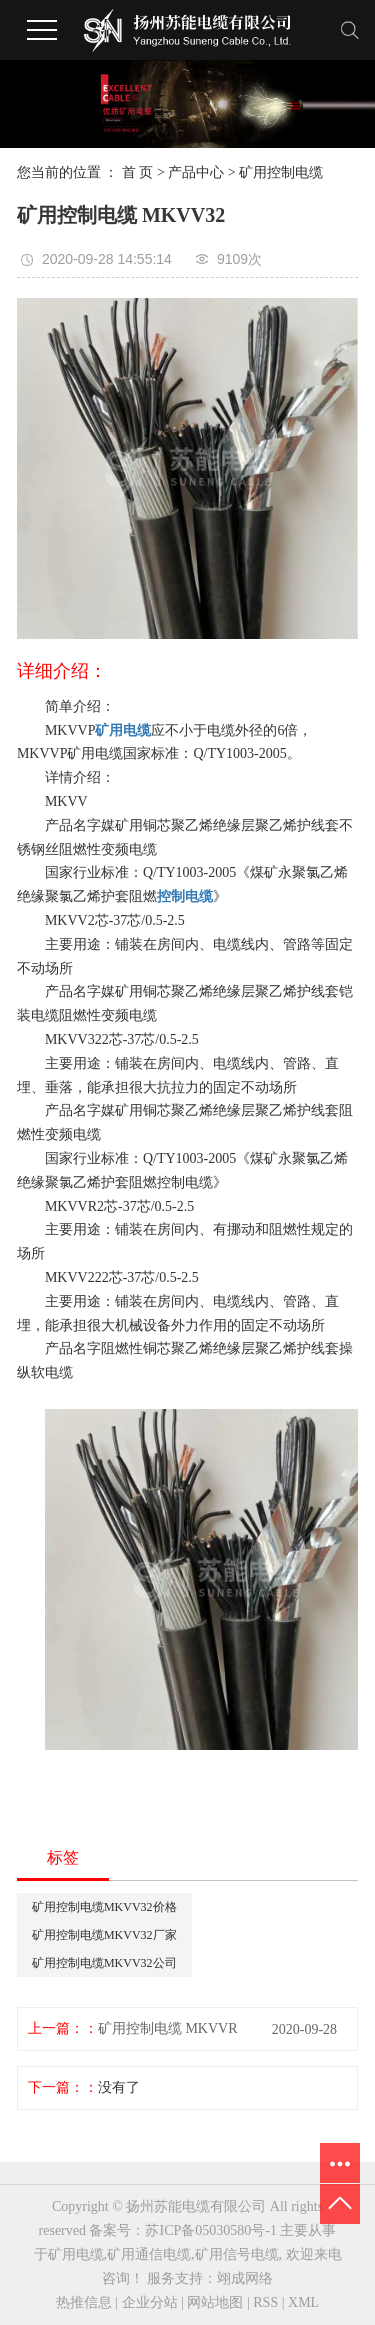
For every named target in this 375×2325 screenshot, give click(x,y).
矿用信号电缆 (237, 2254)
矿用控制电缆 (281, 172)
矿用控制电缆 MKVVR (168, 2028)
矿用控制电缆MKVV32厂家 (104, 1935)
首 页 (138, 172)
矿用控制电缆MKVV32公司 (104, 1963)
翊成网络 (245, 2278)
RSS (265, 2302)
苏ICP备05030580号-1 (210, 2230)
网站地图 (215, 2302)
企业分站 (150, 2302)
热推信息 (84, 2302)
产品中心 (196, 172)
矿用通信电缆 (149, 2254)
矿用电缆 (76, 2254)
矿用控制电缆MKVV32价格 (104, 1907)
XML (303, 2302)
